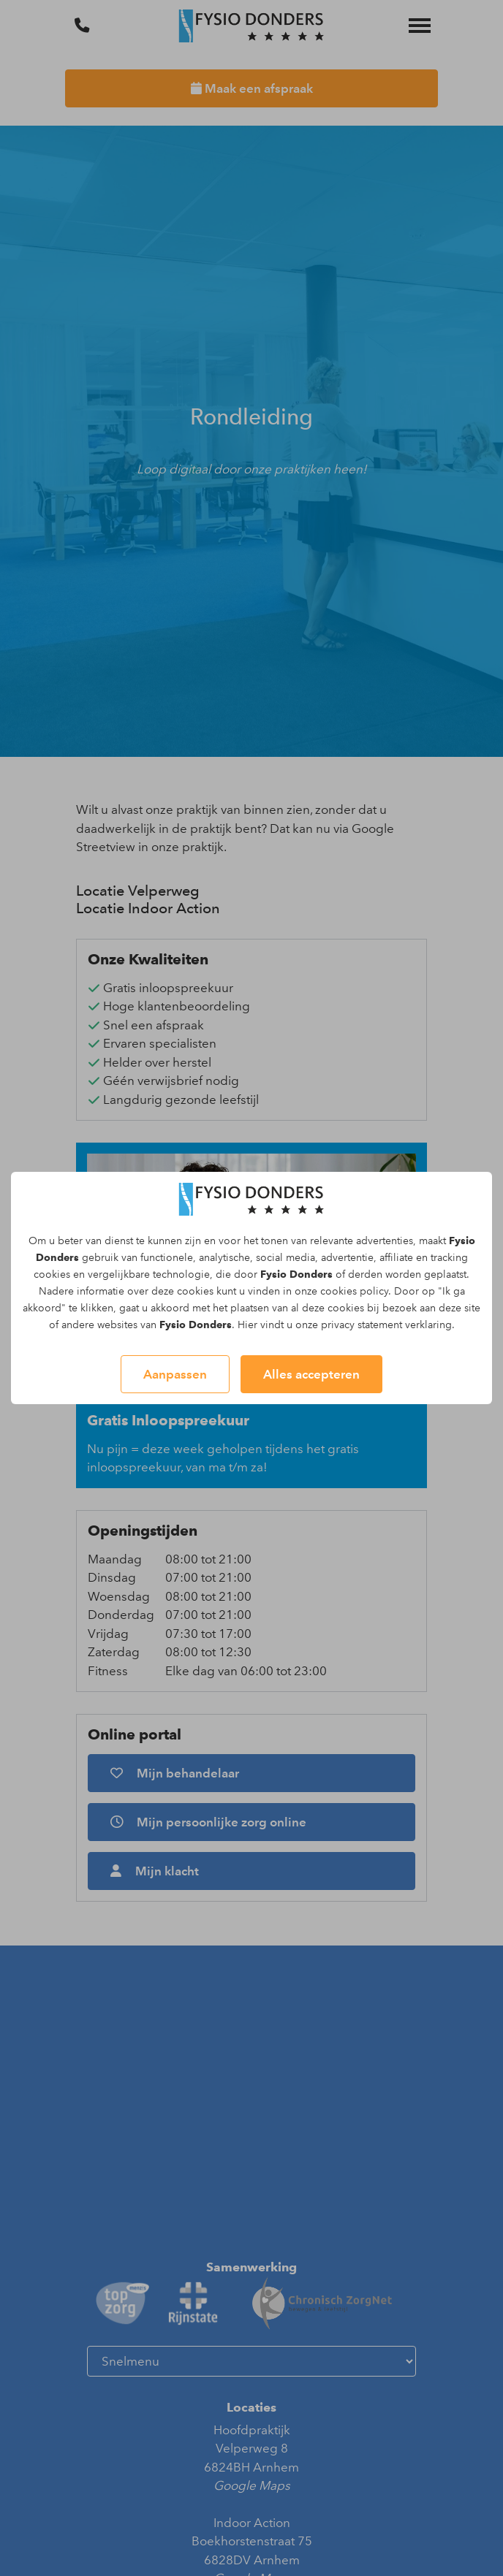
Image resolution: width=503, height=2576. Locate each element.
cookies (52, 1274)
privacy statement (361, 1325)
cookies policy (354, 1291)
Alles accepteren (311, 1374)
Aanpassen (175, 1374)
